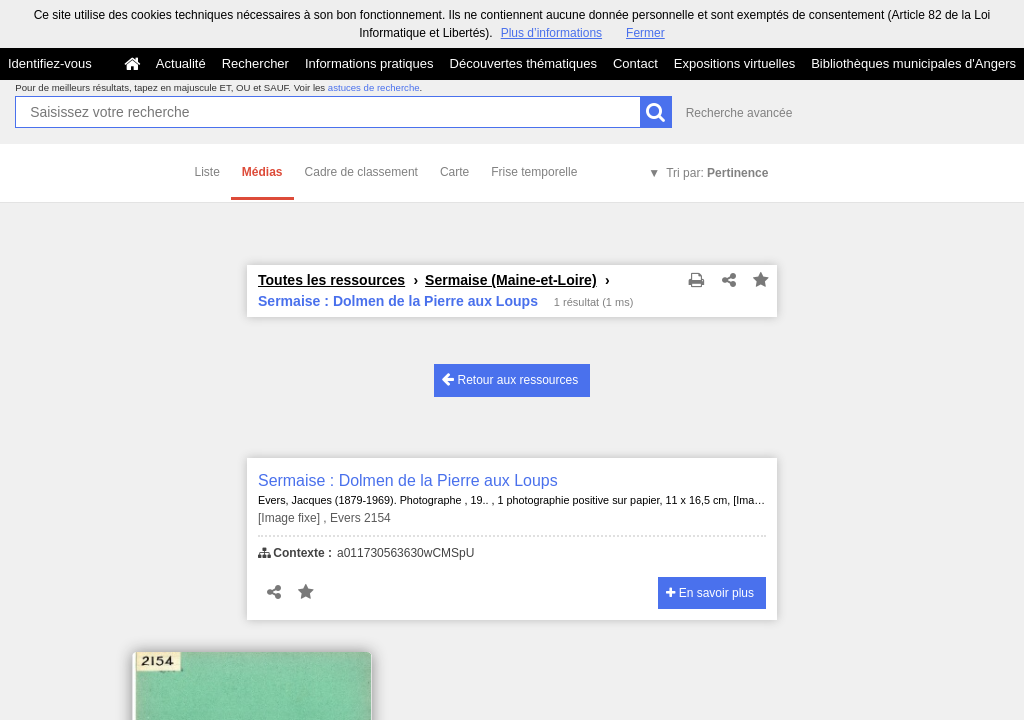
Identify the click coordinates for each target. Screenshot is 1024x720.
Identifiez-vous (50, 63)
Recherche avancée (739, 113)
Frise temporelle (534, 172)
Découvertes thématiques (523, 63)
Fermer (645, 33)
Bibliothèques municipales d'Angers (913, 63)
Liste (207, 172)
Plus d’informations (551, 33)
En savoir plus (710, 593)
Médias (262, 172)
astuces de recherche (374, 87)
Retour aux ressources (510, 379)
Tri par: (717, 173)
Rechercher (255, 63)
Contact (635, 63)
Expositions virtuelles (734, 63)
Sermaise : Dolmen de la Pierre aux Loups (408, 480)
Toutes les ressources (331, 280)
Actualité (181, 63)
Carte (454, 172)
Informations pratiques (369, 63)
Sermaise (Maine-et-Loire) (511, 280)
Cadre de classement (361, 172)
